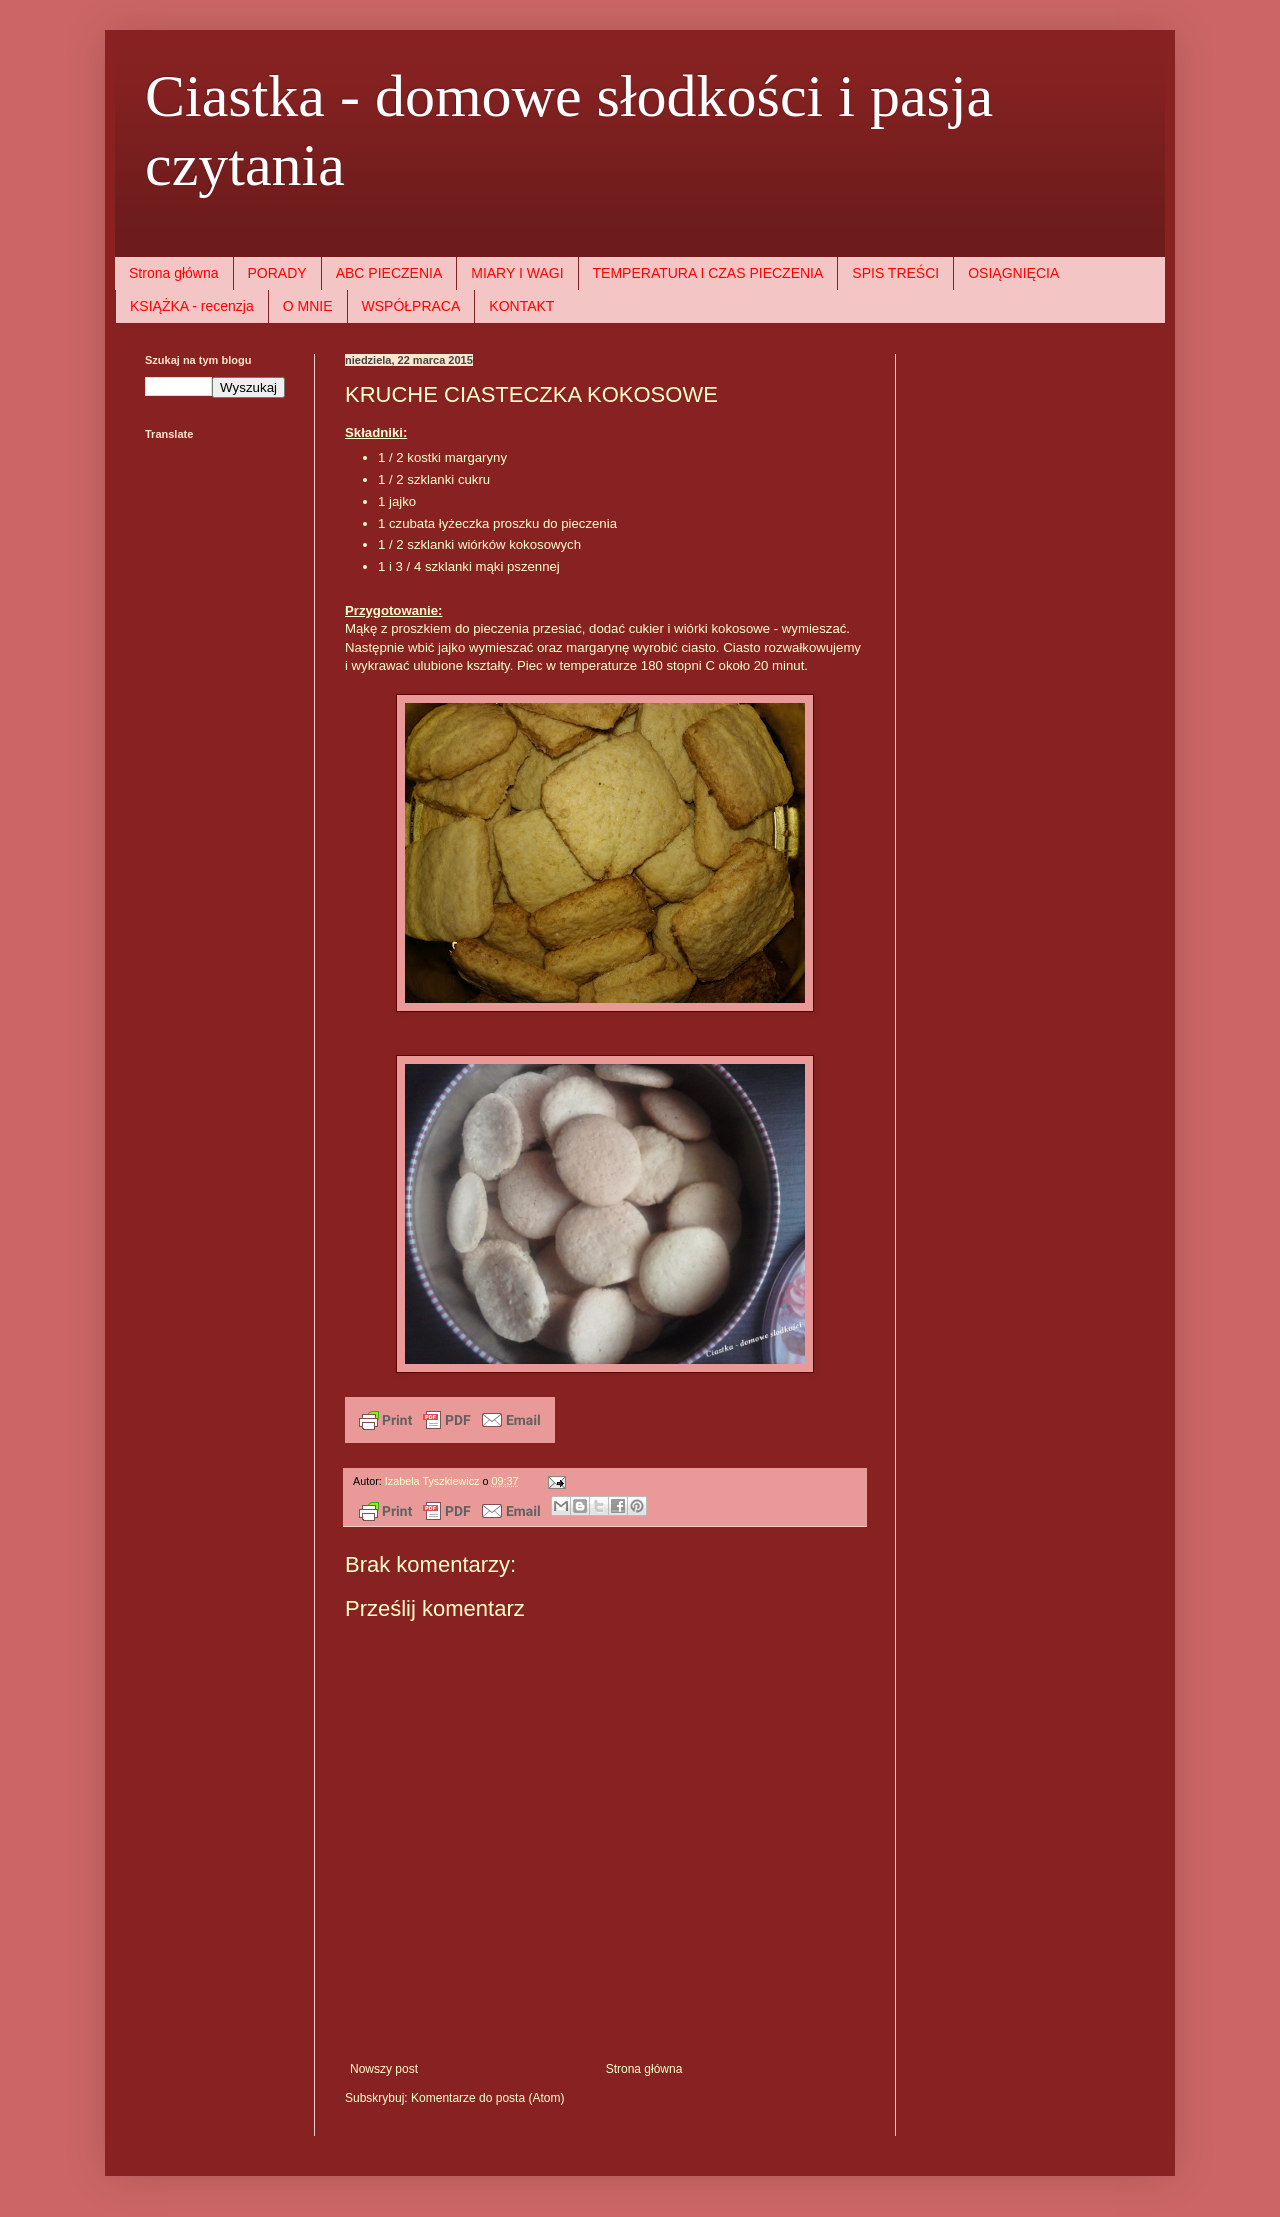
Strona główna (174, 273)
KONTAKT (521, 306)
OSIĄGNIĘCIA (1013, 273)
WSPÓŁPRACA (411, 306)
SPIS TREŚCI (895, 273)
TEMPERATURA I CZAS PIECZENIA (708, 273)
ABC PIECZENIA (389, 273)
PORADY (277, 273)
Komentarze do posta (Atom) (487, 2098)
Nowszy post (384, 2069)
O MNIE (308, 306)
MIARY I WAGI (517, 273)
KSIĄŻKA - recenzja (192, 306)
